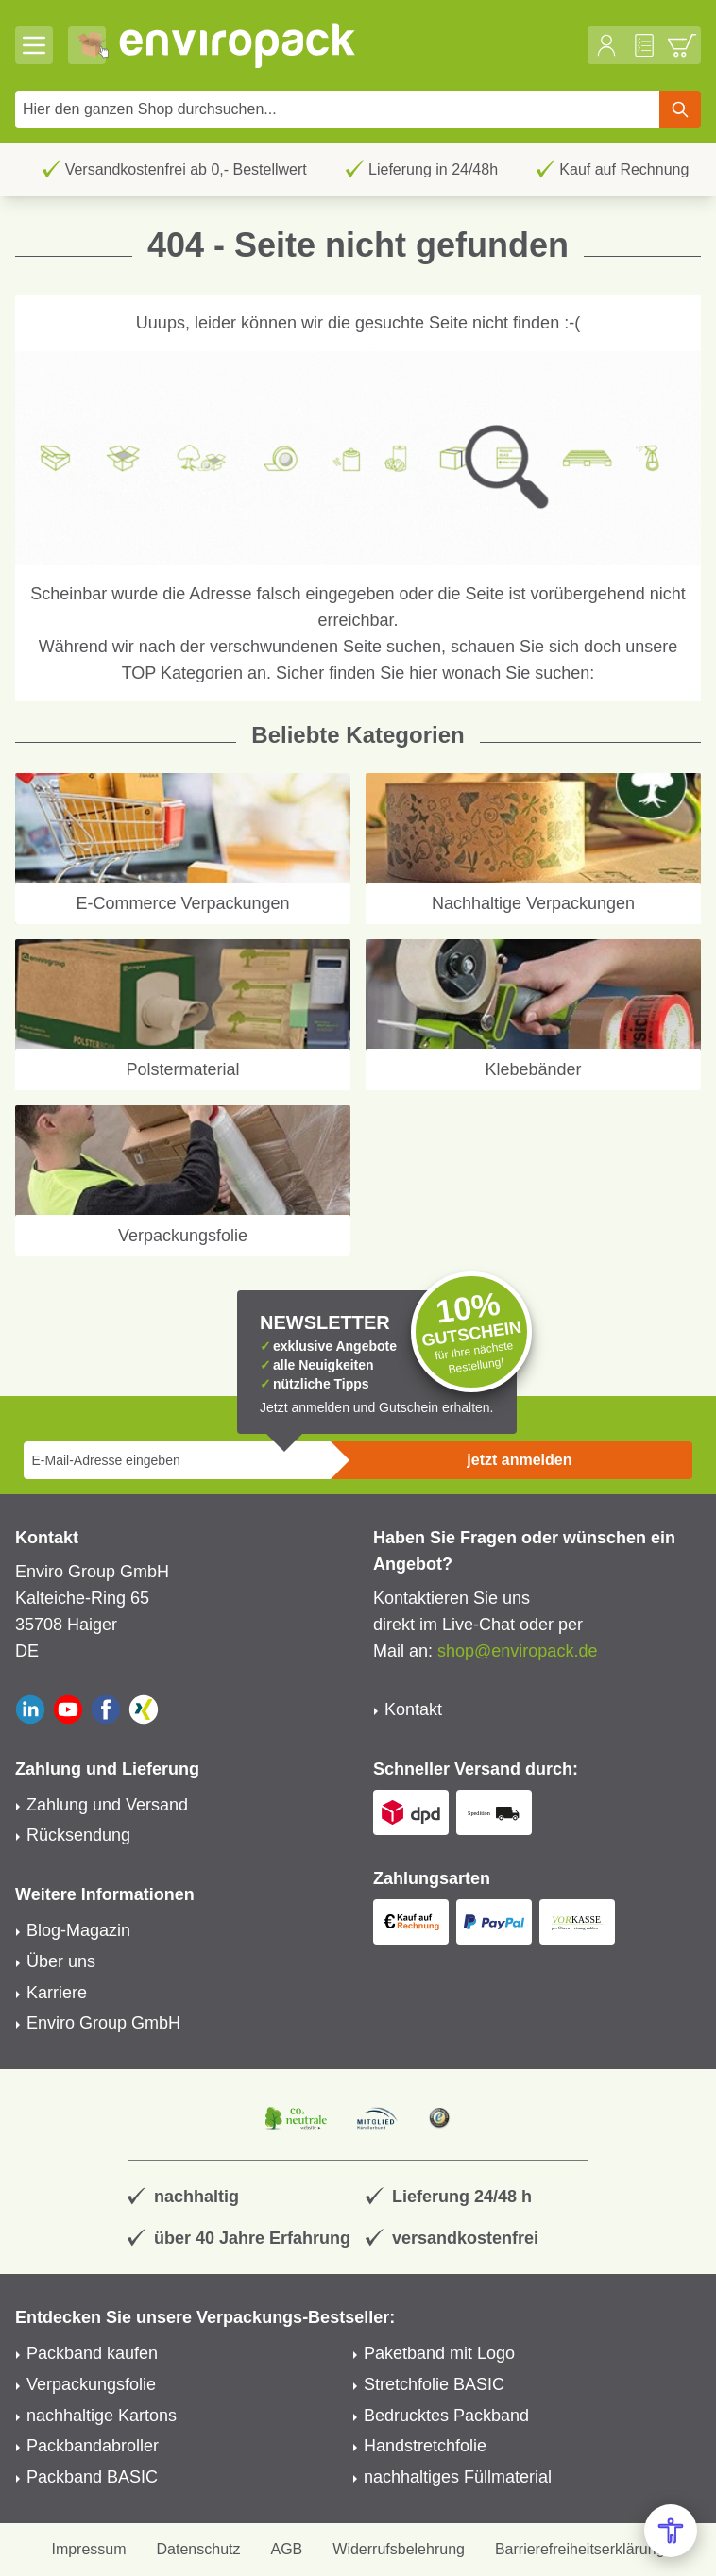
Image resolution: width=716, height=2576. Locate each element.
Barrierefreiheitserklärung (580, 2549)
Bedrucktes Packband (446, 2415)
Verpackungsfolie (91, 2384)
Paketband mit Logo (439, 2353)
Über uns (60, 1961)
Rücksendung (78, 1835)
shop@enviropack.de (517, 1651)
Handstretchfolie (425, 2445)
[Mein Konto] (606, 45)
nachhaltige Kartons (101, 2415)
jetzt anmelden (519, 1460)
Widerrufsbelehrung (398, 2549)
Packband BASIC (92, 2476)
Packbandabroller (92, 2445)
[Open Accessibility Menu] (670, 2530)
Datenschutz (199, 2549)
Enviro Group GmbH (103, 2022)
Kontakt (413, 1709)
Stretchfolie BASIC (434, 2384)
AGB (287, 2549)
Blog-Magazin (78, 1930)
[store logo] (348, 45)
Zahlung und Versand (107, 1804)
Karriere (56, 1992)
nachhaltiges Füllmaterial (458, 2476)
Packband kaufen (92, 2353)
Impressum (88, 2549)
